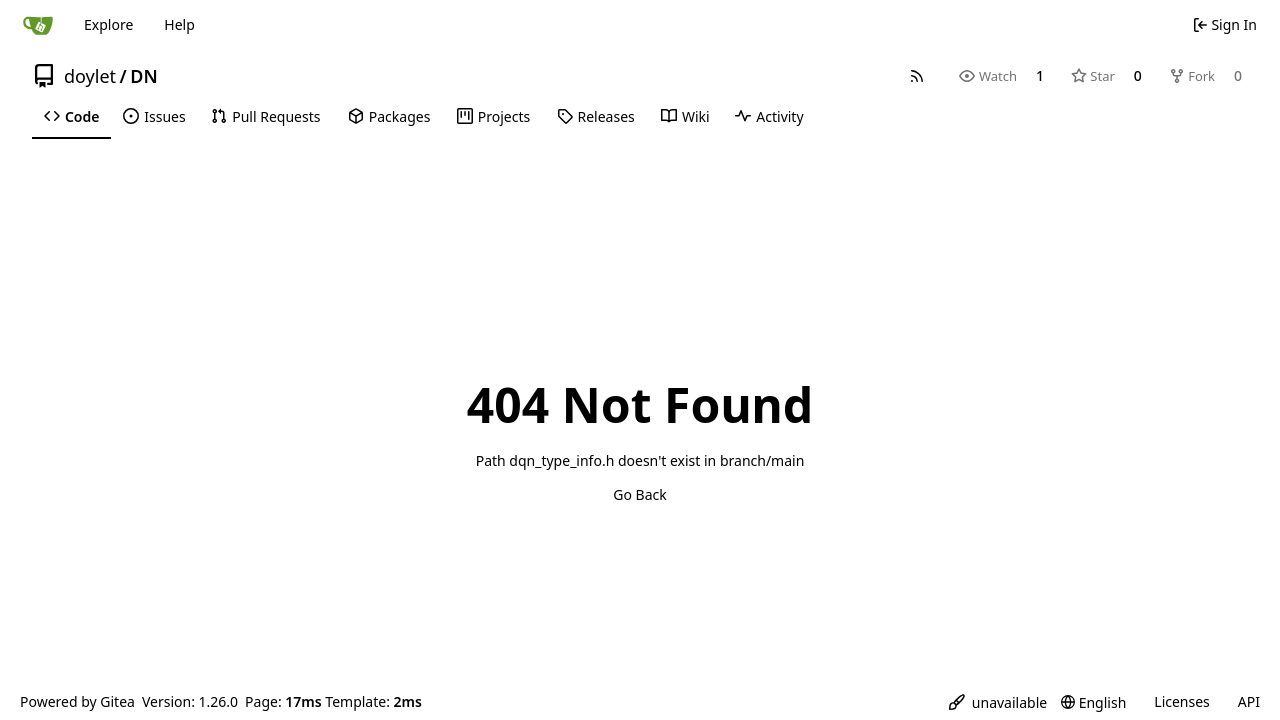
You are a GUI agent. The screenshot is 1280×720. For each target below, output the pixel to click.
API (1249, 701)
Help (179, 24)
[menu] (998, 702)
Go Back (639, 494)
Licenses (1182, 701)
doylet (90, 76)
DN (143, 76)
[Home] (38, 25)
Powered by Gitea (77, 701)
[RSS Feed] (917, 76)
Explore (108, 24)
